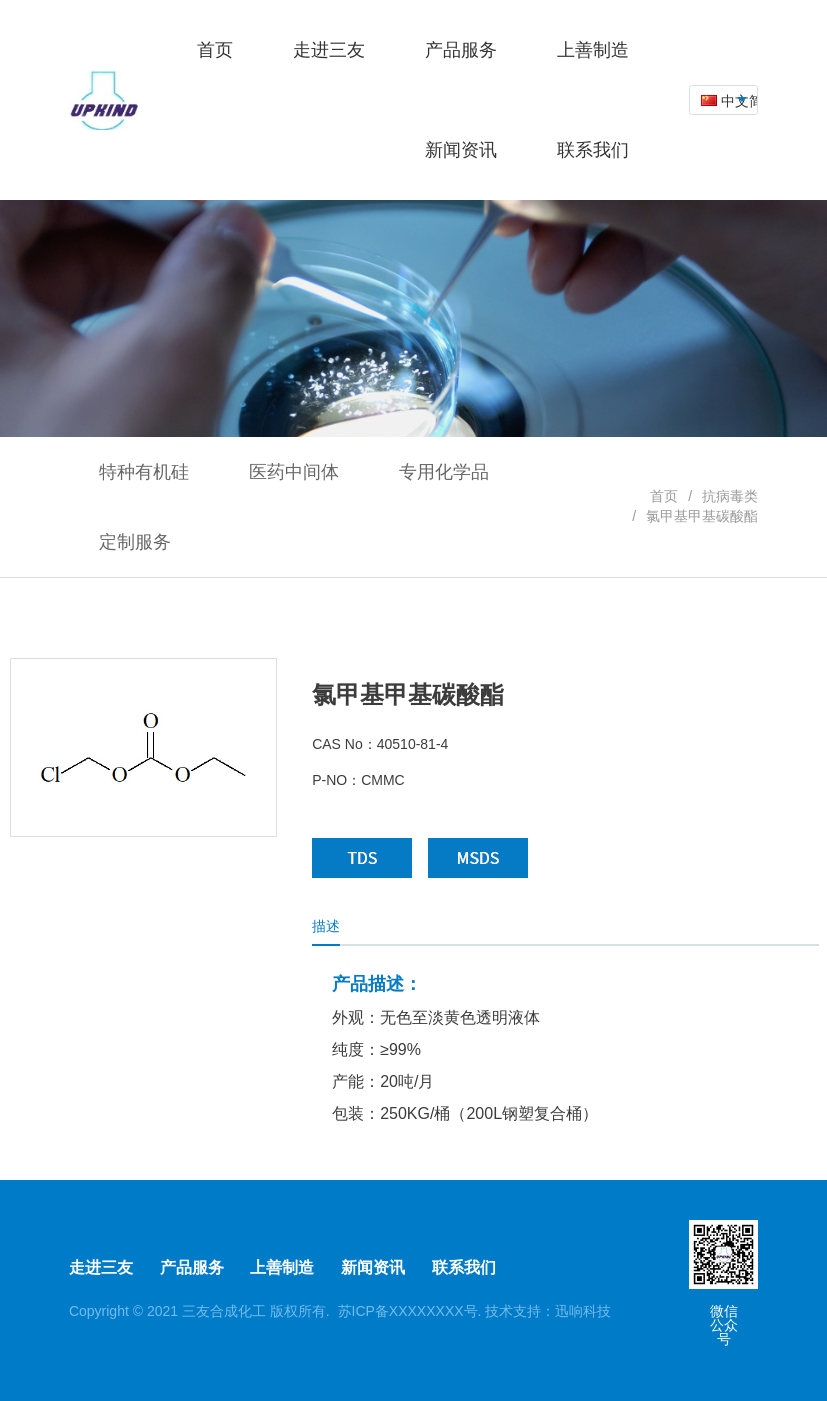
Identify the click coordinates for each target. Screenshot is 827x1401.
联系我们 (464, 1267)
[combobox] (723, 100)
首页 (664, 496)
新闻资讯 (373, 1267)
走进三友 (101, 1267)
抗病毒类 (730, 496)
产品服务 (192, 1267)
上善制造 (282, 1267)
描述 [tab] (326, 926)
